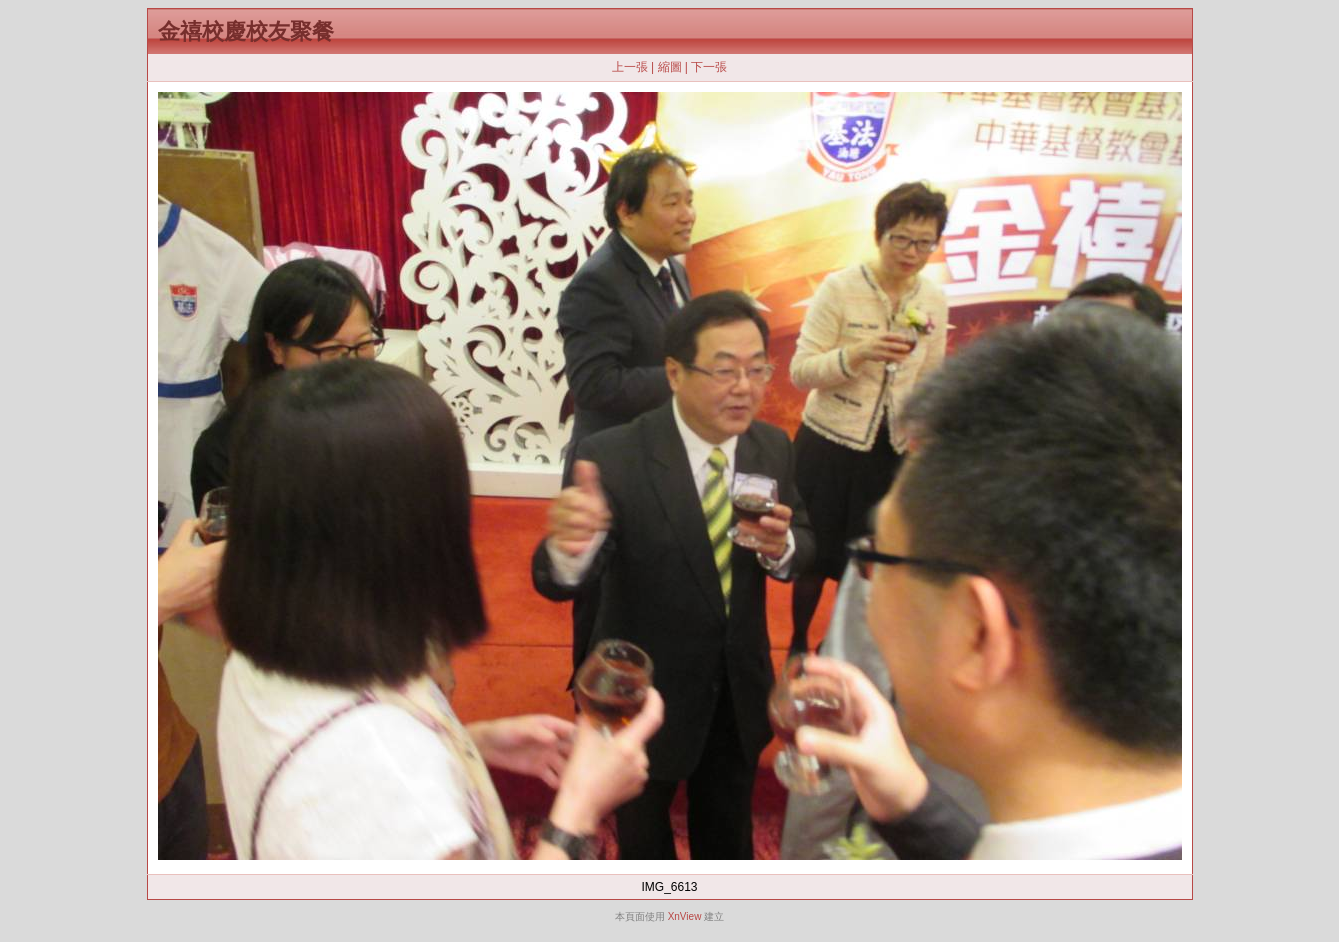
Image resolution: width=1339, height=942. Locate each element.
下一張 (709, 67)
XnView (685, 916)
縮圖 (670, 67)
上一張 (630, 67)
